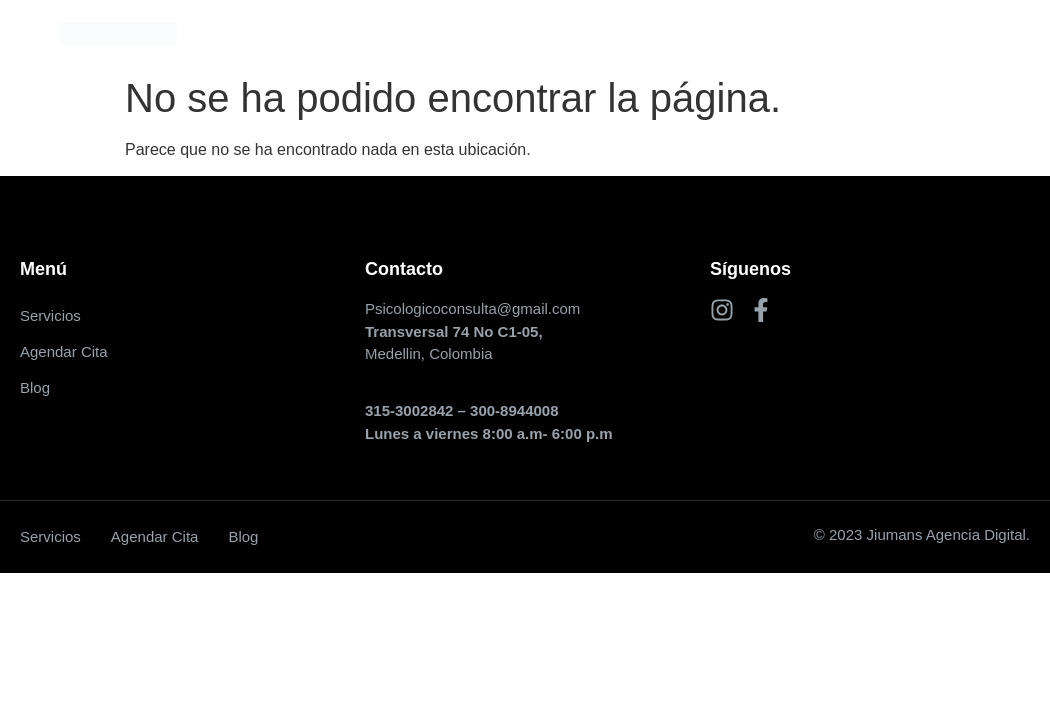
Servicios (411, 32)
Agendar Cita (531, 32)
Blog (634, 32)
